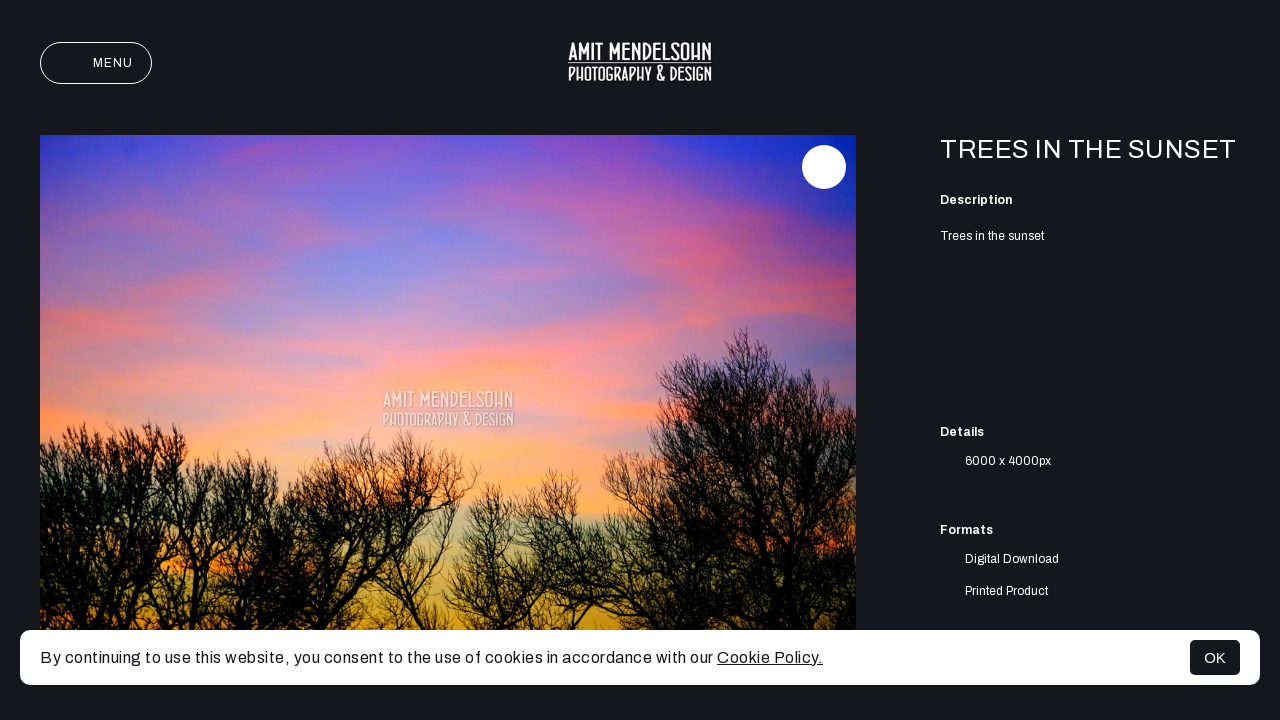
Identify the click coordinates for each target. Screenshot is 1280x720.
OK (1215, 657)
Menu (96, 63)
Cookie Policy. (770, 657)
